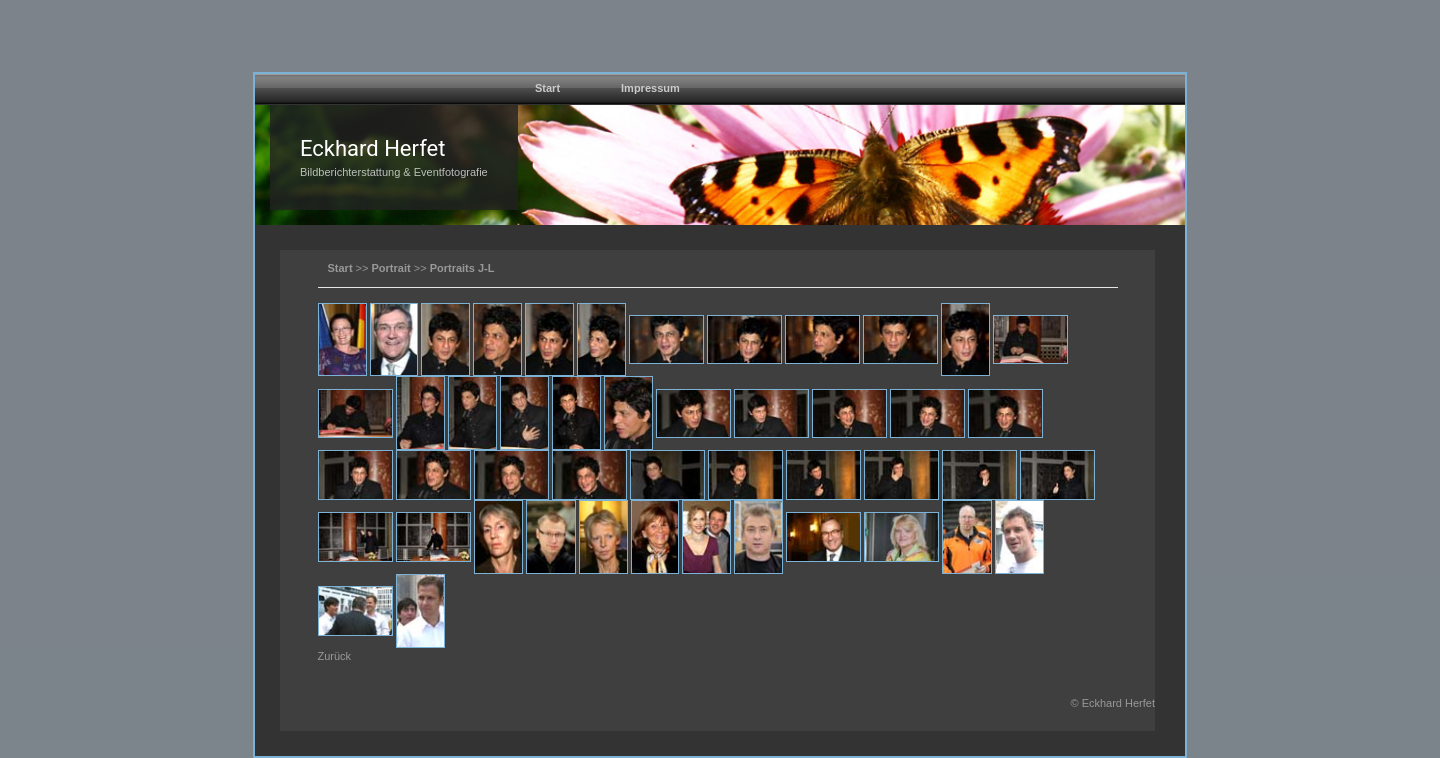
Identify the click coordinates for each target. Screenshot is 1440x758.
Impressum (650, 88)
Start (547, 88)
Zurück (335, 656)
